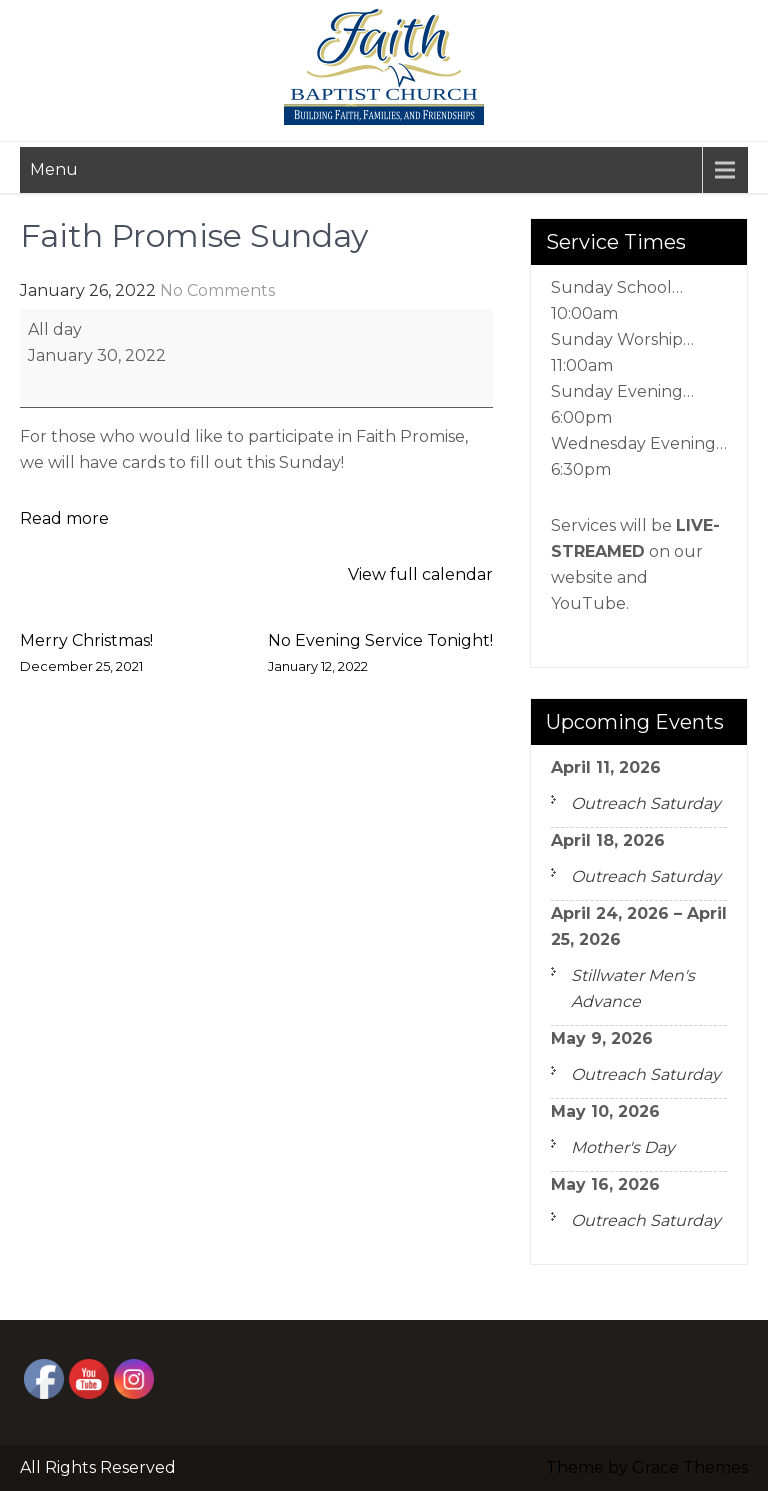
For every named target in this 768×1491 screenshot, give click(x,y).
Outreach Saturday (646, 803)
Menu (54, 169)
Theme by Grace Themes (647, 1467)
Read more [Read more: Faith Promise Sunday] (64, 518)
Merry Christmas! (86, 655)
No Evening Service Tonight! (380, 655)
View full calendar (420, 574)
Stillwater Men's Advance (633, 988)
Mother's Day (623, 1147)
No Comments (217, 290)
